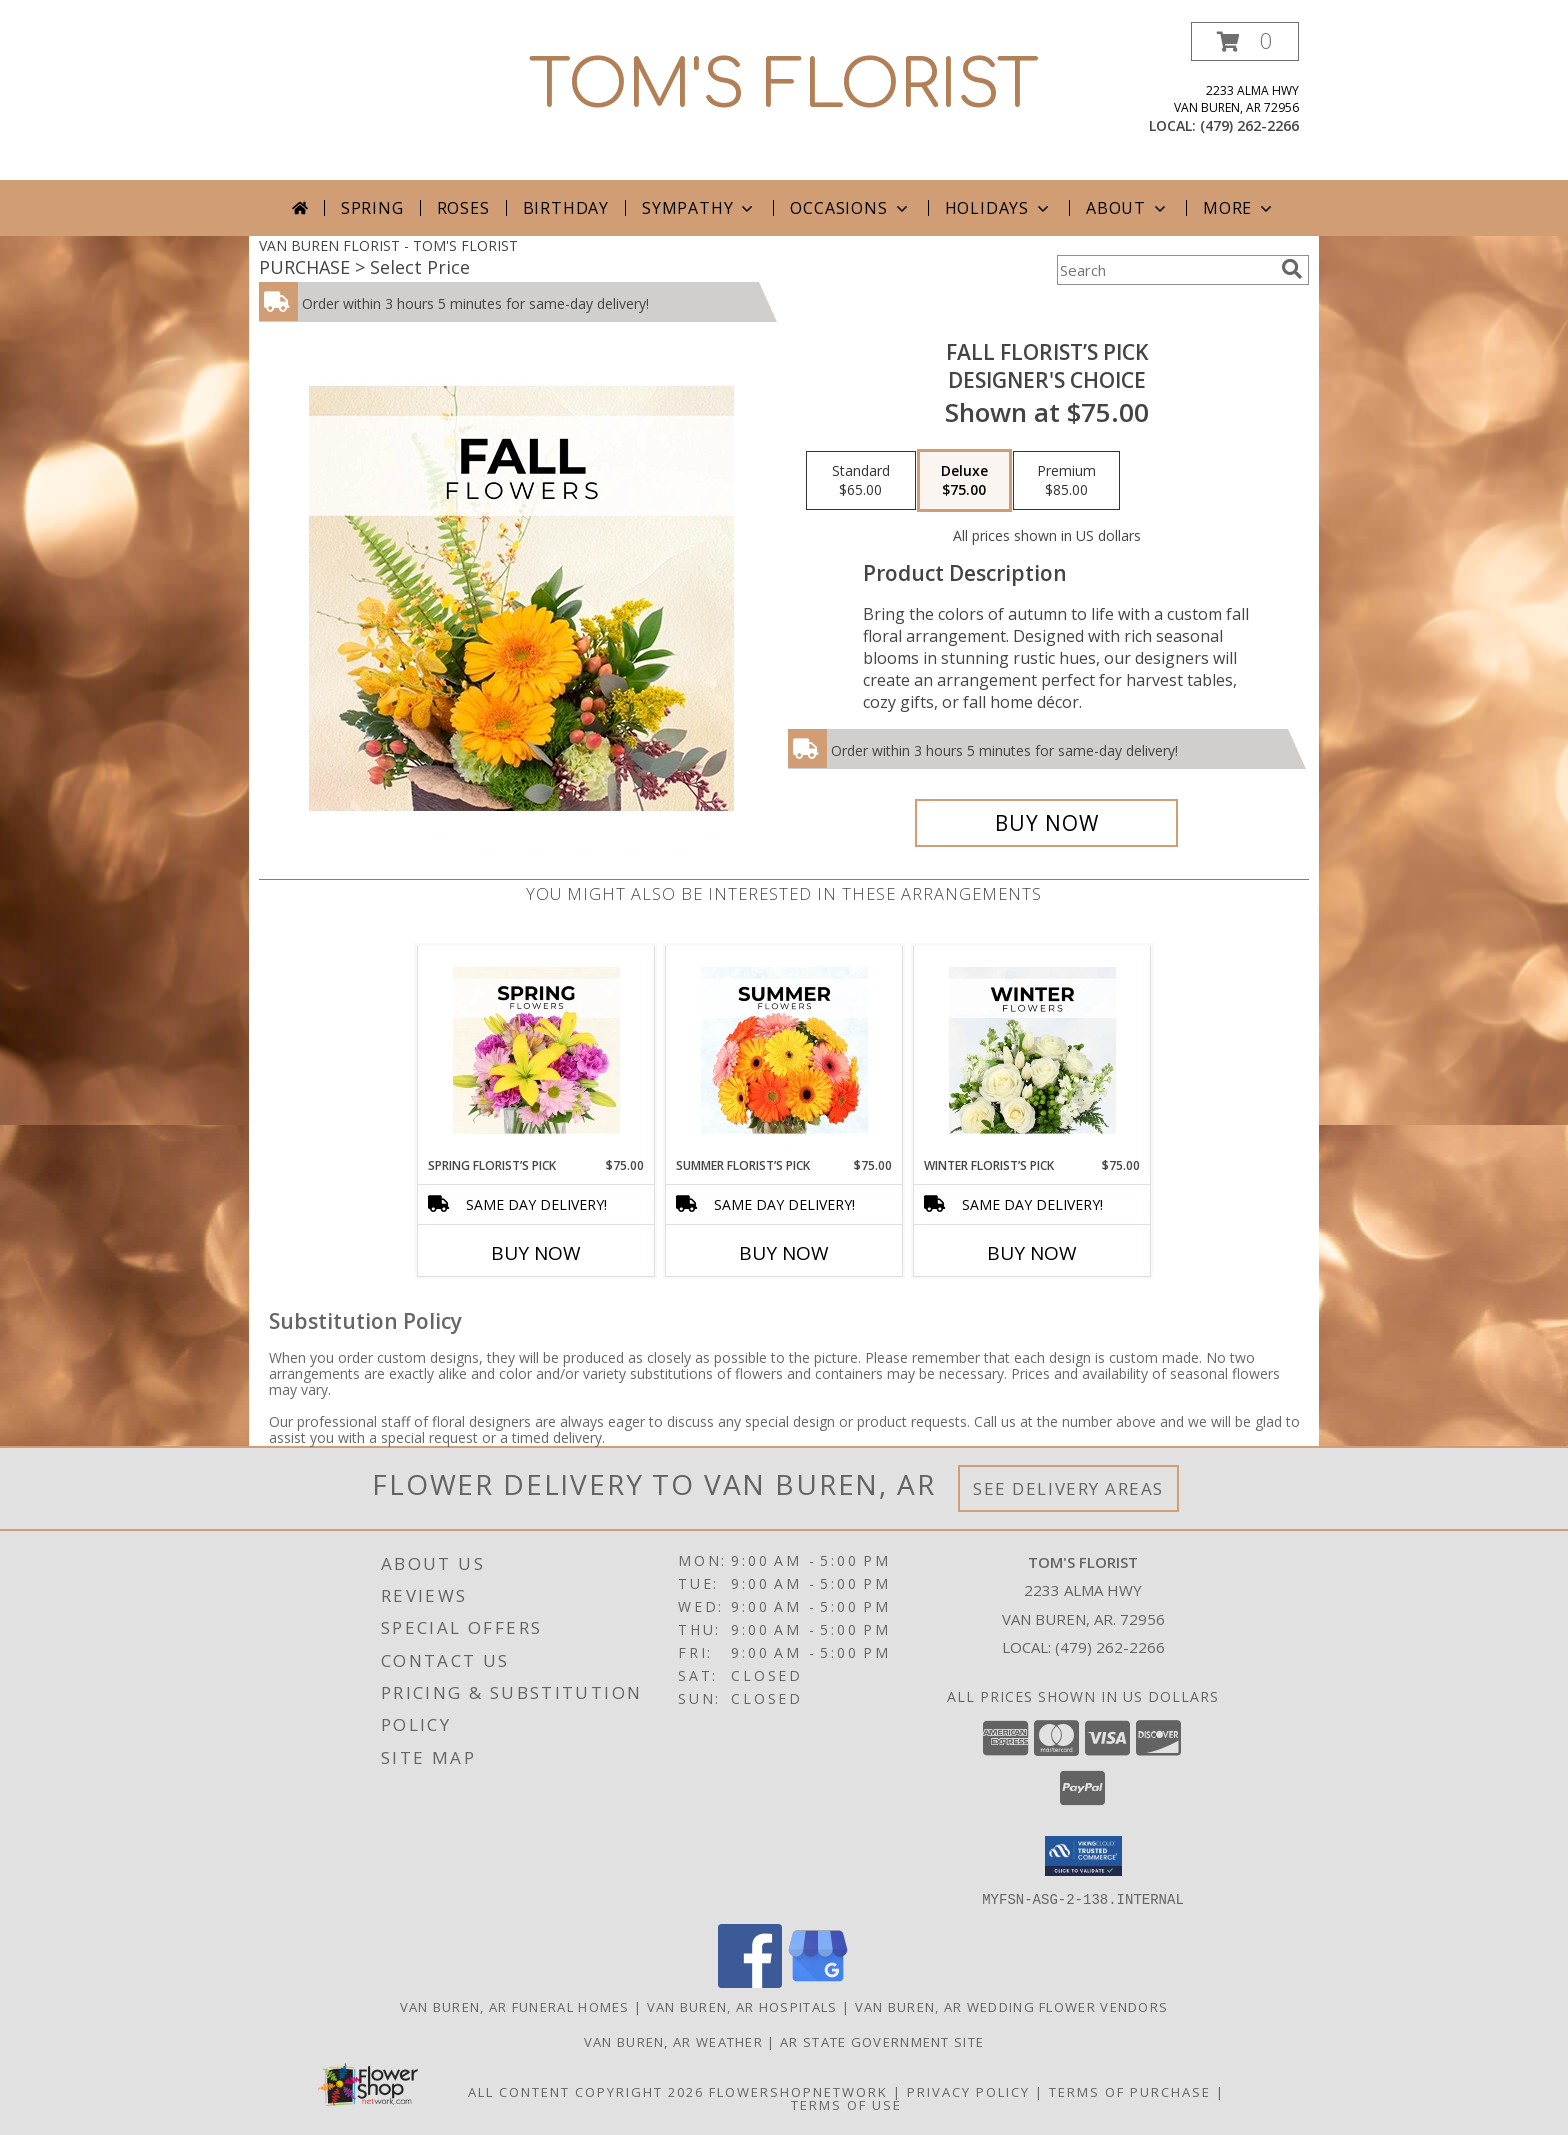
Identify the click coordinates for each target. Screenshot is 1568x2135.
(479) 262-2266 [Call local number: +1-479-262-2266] (1249, 125)
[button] (1245, 41)
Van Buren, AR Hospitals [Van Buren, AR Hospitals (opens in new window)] (742, 2006)
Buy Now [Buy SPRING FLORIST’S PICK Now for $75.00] (536, 1253)
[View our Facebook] (750, 1981)
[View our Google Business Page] (818, 1981)
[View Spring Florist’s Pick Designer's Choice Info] (536, 1051)
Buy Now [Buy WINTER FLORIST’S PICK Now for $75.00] (1032, 1253)
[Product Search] (1165, 270)
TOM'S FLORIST (784, 86)
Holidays (999, 208)
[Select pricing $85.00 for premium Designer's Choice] (1066, 481)
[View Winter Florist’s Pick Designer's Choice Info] (1032, 1051)
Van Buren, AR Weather (673, 2041)
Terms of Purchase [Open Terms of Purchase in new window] (1130, 2091)
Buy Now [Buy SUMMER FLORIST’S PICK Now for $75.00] (784, 1253)
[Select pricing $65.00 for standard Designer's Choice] (861, 481)
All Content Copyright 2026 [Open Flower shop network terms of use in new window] (586, 2091)
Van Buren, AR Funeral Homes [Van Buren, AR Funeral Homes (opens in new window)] (515, 2006)
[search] (1292, 269)
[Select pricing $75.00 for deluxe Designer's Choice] (964, 481)
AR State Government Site (882, 2041)
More (1239, 208)
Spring (372, 208)
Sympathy (699, 208)
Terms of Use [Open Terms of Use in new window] (846, 2104)
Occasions (850, 208)
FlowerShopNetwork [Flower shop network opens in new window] (798, 2091)
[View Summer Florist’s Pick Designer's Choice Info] (784, 1051)
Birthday (566, 208)
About (1128, 208)
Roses (463, 208)
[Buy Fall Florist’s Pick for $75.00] (1046, 823)
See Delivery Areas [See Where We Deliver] (1068, 1488)
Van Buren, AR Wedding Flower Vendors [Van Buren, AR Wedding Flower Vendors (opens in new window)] (1012, 2006)
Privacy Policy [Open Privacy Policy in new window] (968, 2091)
